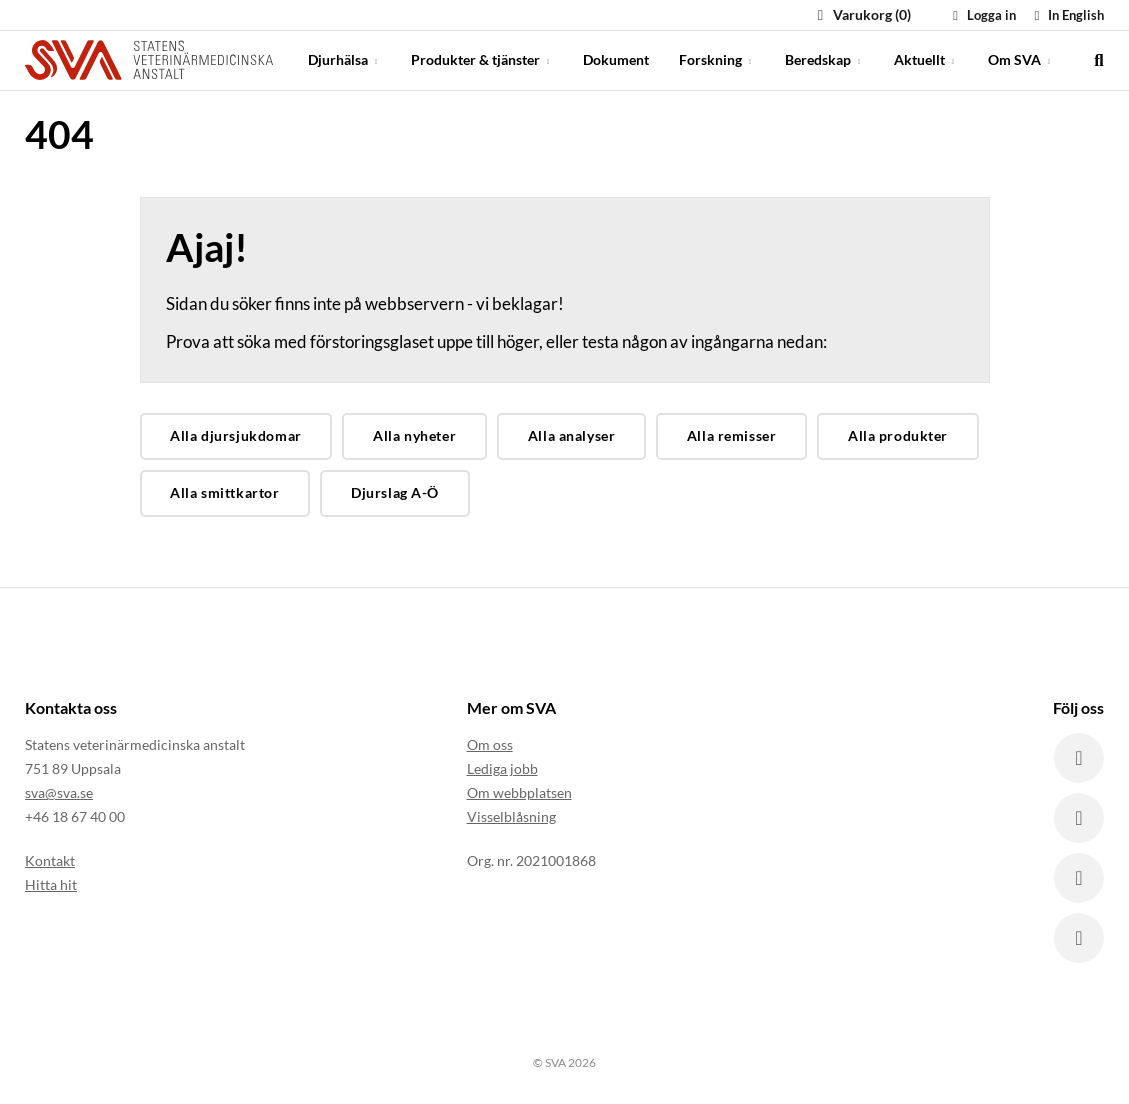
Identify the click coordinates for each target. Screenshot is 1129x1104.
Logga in (982, 15)
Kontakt (50, 860)
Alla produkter (898, 435)
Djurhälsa (344, 59)
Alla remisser (732, 435)
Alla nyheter (414, 435)
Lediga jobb (502, 768)
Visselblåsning (511, 816)
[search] (1099, 60)
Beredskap (824, 59)
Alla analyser (572, 435)
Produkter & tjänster (482, 59)
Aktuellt (926, 59)
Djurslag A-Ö (395, 492)
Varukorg (861, 14)
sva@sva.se (59, 792)
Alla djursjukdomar (235, 435)
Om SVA (1021, 59)
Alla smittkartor (224, 492)
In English (1066, 15)
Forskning (717, 59)
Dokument (616, 59)
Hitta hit (51, 884)
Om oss (490, 744)
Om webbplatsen (519, 792)
